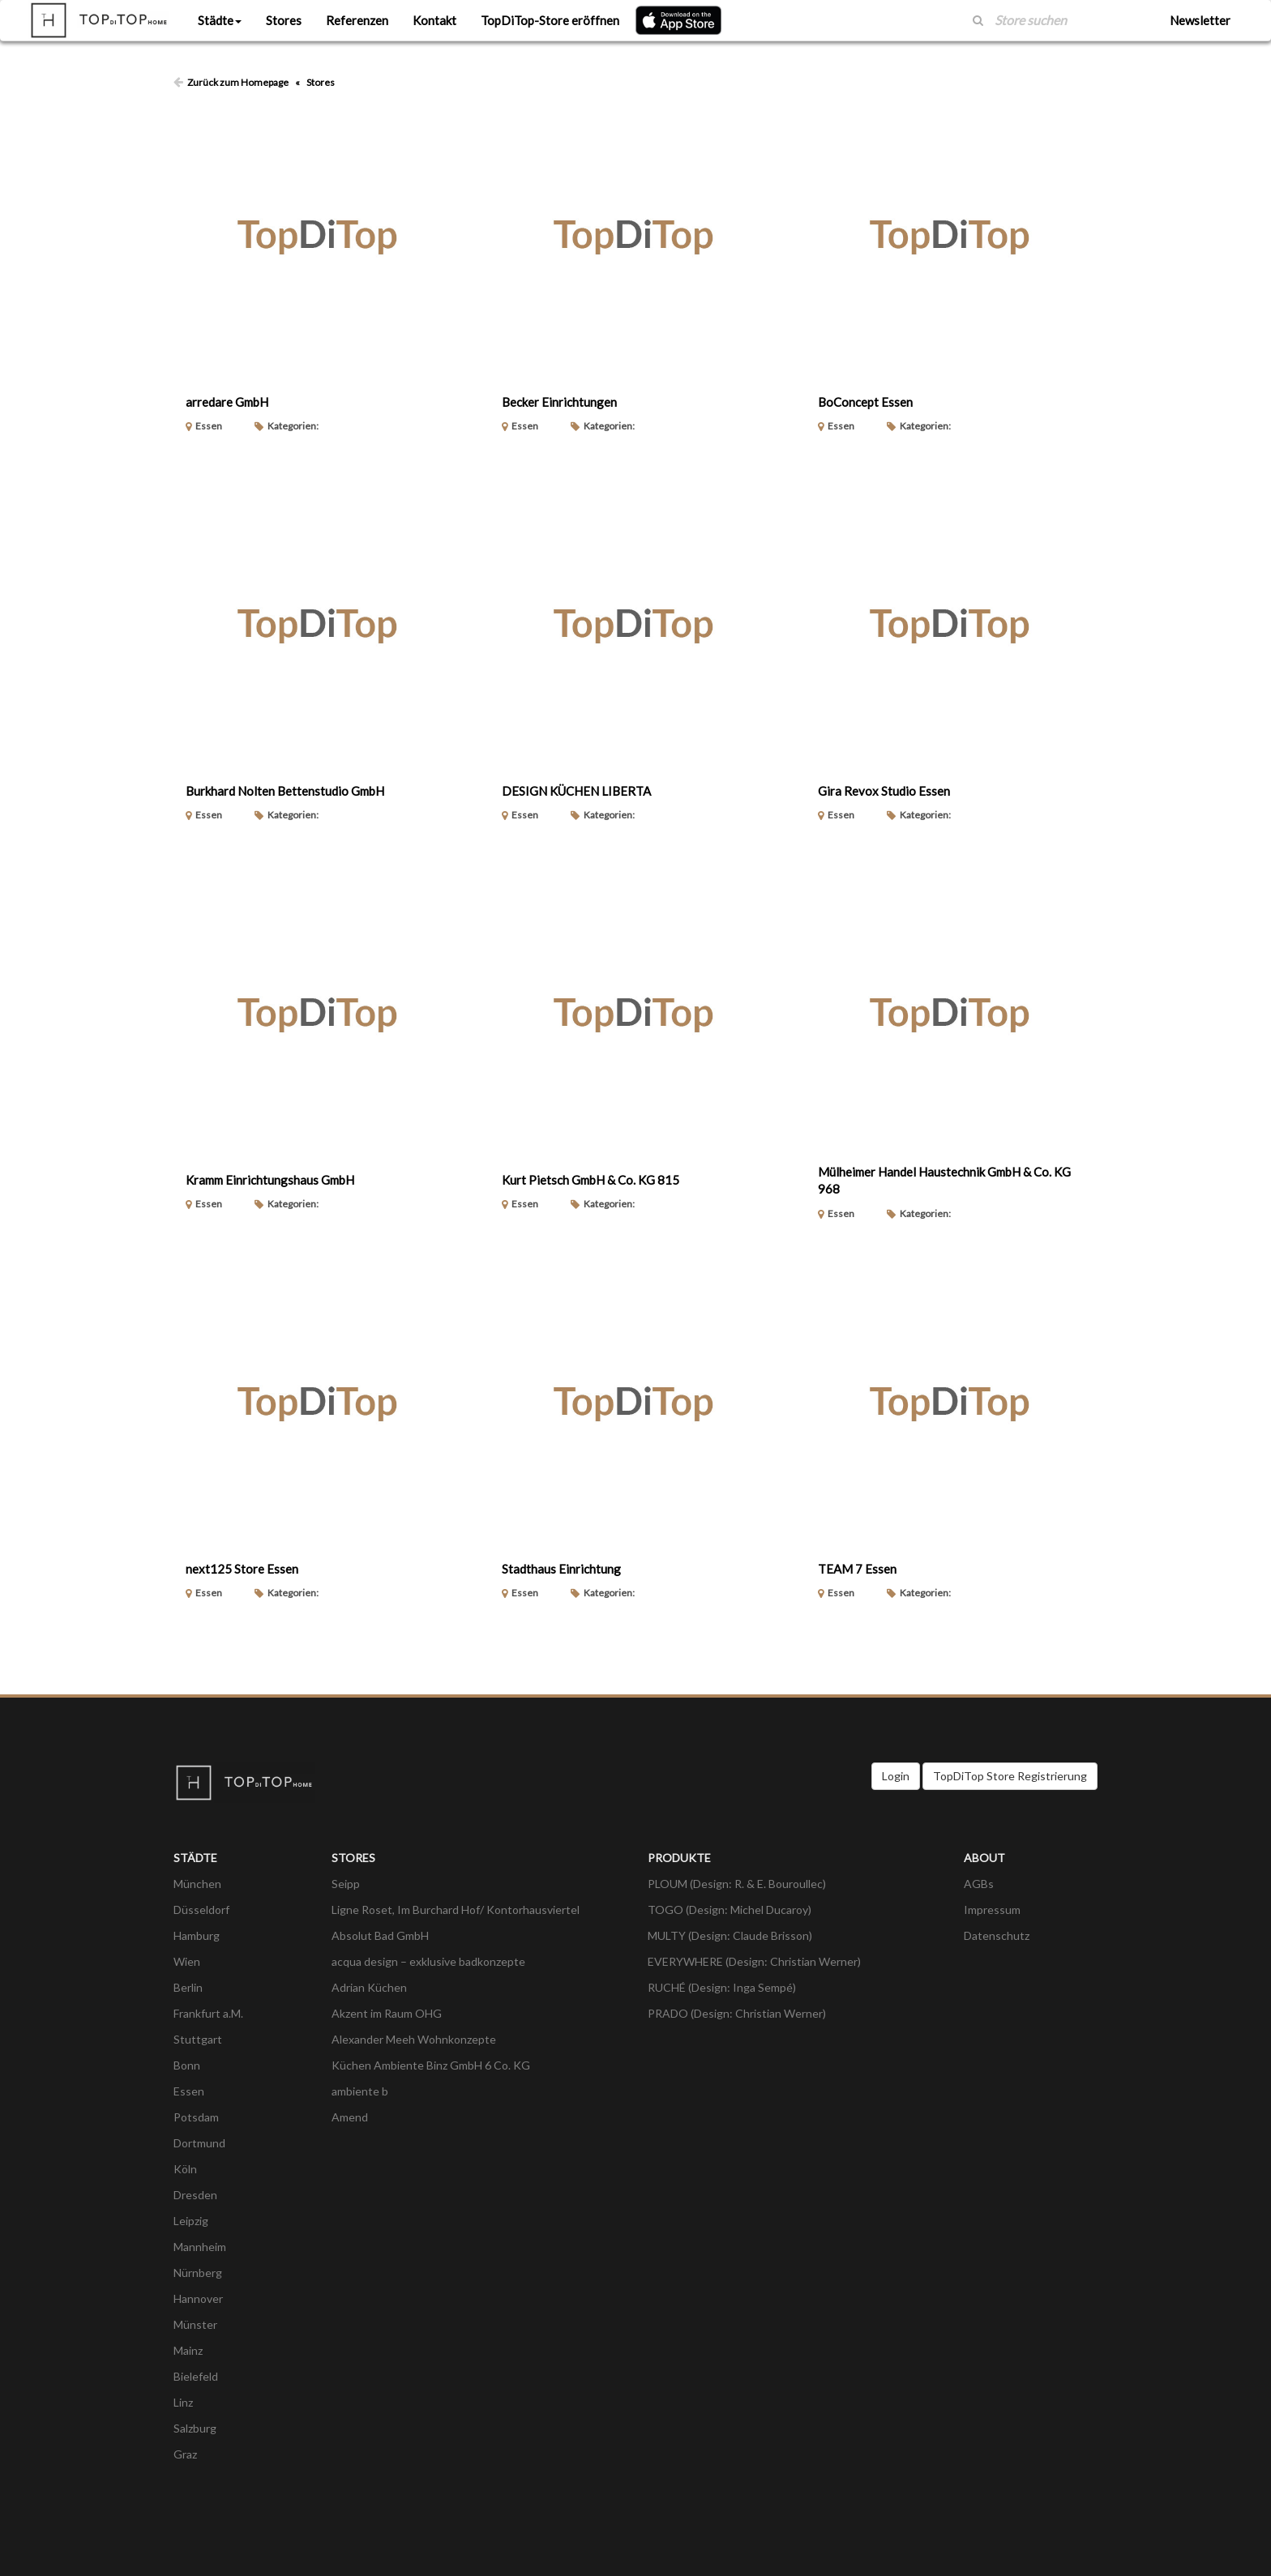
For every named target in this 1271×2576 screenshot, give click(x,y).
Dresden (195, 2195)
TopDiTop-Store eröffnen (550, 20)
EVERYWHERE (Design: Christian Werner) (754, 1961)
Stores (284, 20)
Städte (220, 20)
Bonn (186, 2065)
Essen (188, 2091)
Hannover (198, 2298)
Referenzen (357, 20)
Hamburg (196, 1935)
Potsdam (196, 2117)
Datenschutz (996, 1935)
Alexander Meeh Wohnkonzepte (414, 2039)
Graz (185, 2454)
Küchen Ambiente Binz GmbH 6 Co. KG (431, 2065)
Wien (186, 1961)
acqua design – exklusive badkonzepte (428, 1961)
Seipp (346, 1883)
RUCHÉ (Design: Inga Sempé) (722, 1987)
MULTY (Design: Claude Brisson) (730, 1935)
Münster (195, 2324)
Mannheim (199, 2246)
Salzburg (194, 2428)
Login (895, 1776)
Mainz (188, 2350)
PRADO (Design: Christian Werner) (737, 2013)
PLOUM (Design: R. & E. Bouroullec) (737, 1883)
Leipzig (190, 2221)
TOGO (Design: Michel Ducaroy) (729, 1909)
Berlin (188, 1987)
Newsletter (1200, 20)
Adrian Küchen (369, 1987)
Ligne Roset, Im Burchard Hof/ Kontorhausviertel (456, 1909)
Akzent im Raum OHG (387, 2013)
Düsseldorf (201, 1909)
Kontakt (434, 20)
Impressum (992, 1909)
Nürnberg (197, 2272)
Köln (185, 2169)
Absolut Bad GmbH (380, 1935)
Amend (350, 2117)
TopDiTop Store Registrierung (1010, 1776)
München (197, 1883)
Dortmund (199, 2143)
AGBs (979, 1883)
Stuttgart (197, 2039)
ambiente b (360, 2091)
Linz (183, 2402)
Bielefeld (195, 2376)
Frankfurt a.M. (208, 2013)
